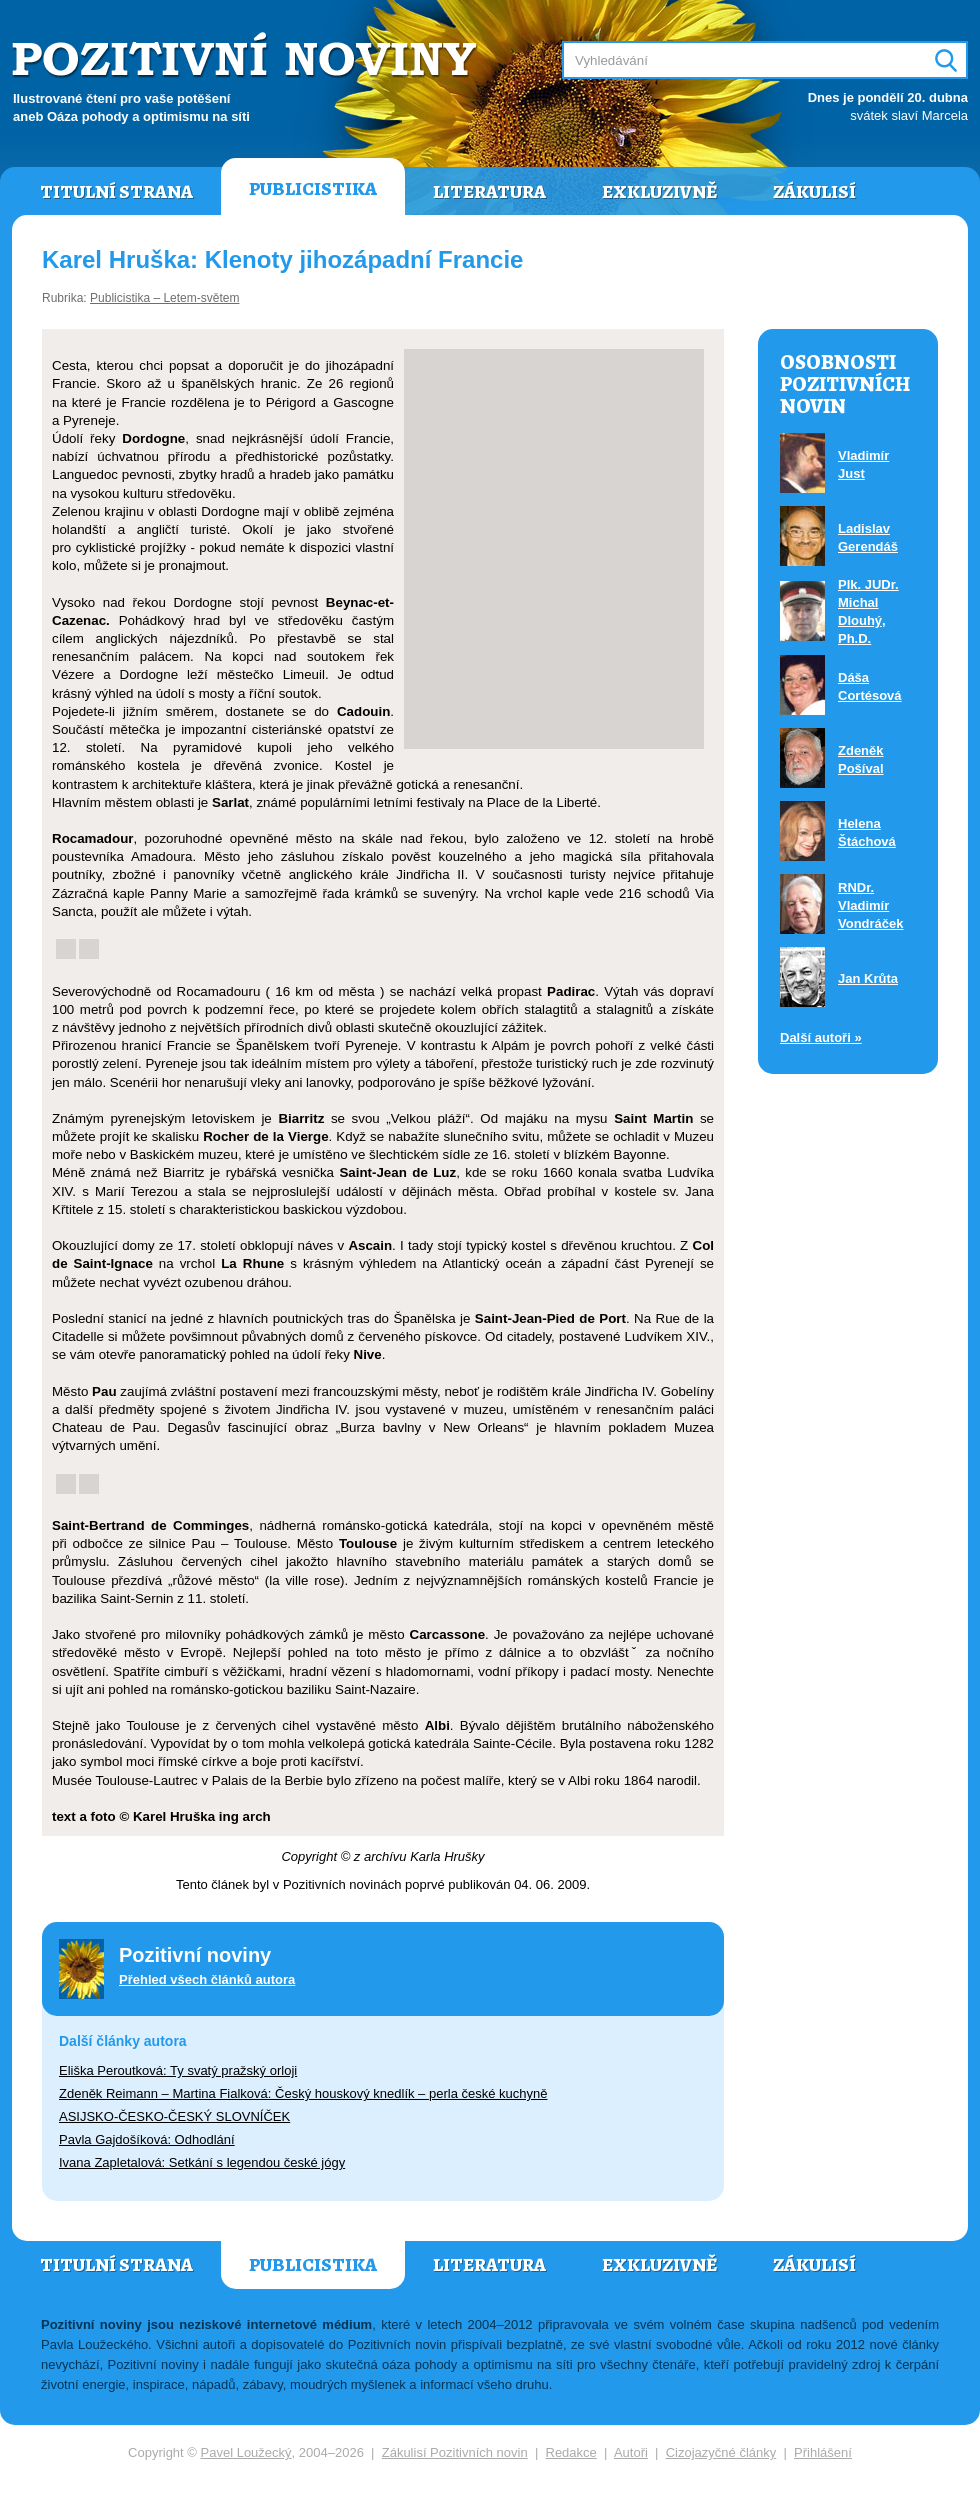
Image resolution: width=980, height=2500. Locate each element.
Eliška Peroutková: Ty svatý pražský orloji (178, 2070)
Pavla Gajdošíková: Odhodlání (147, 2139)
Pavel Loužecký (246, 2452)
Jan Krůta (868, 978)
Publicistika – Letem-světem (164, 298)
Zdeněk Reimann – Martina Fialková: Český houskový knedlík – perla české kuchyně (303, 2093)
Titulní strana (116, 192)
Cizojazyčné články (721, 2452)
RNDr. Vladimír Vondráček (871, 905)
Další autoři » (821, 1037)
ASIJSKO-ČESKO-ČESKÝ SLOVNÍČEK (174, 2116)
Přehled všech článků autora (207, 1979)
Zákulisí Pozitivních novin (455, 2452)
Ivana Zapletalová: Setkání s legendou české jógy (202, 2162)
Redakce (571, 2452)
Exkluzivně (659, 192)
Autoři (631, 2452)
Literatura (489, 192)
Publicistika (313, 189)
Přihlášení (823, 2452)
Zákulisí (814, 192)
